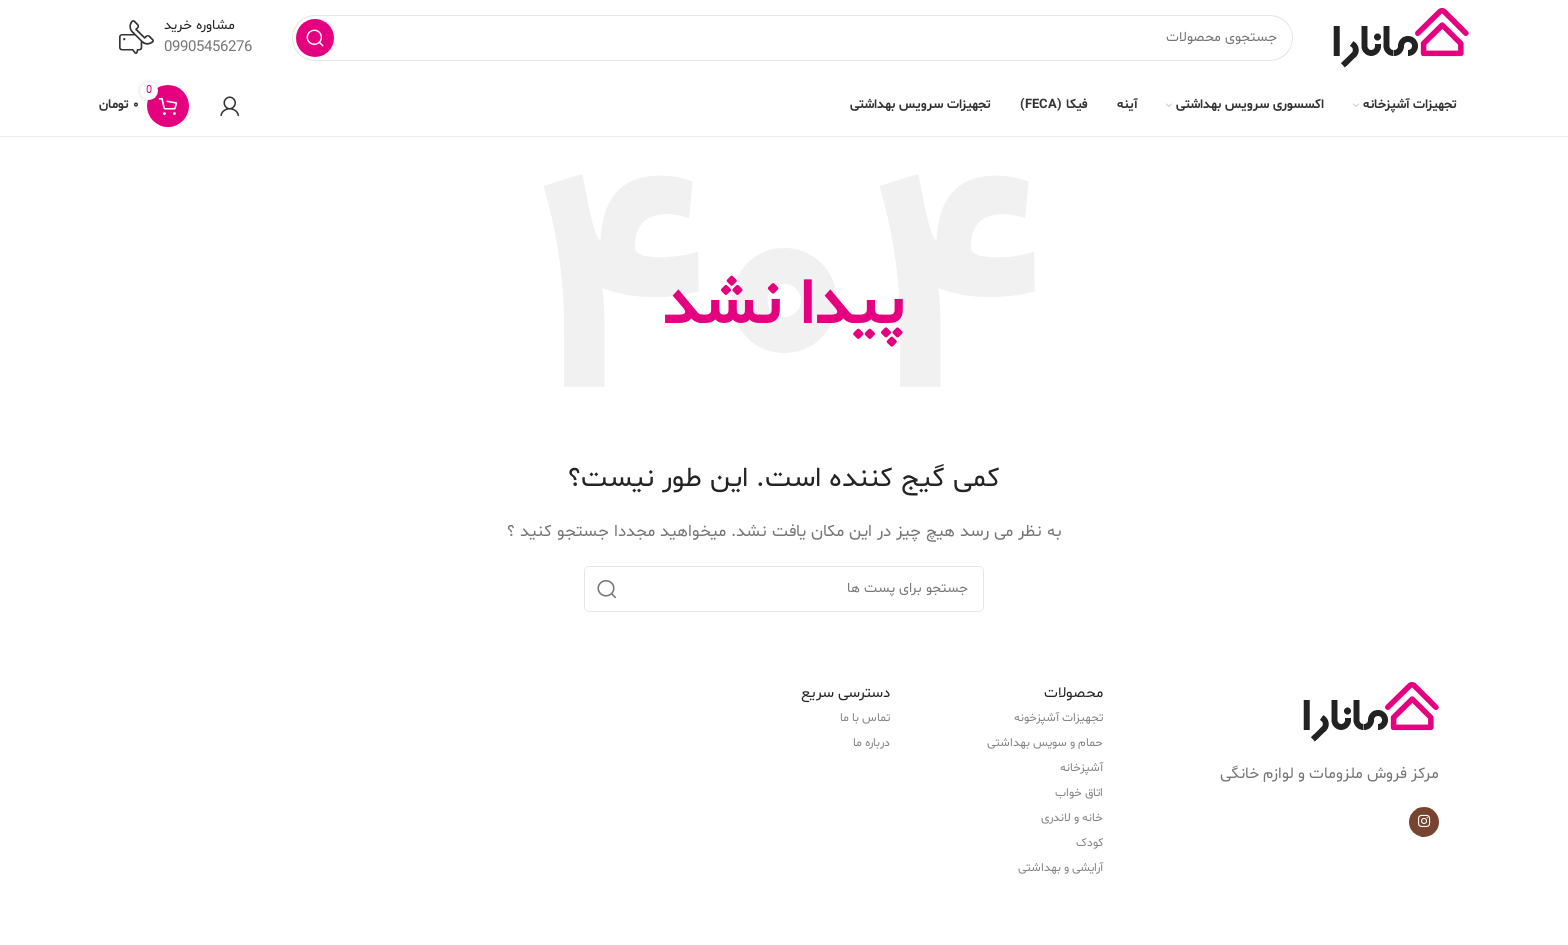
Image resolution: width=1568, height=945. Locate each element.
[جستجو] (792, 40)
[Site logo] (1401, 40)
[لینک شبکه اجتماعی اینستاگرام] (1424, 827)
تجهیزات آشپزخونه (1058, 722)
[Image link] (1371, 716)
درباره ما (871, 747)
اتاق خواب (1079, 797)
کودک (1089, 847)
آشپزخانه (1081, 772)
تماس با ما (865, 722)
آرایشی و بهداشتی (1060, 872)
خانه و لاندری (1072, 822)
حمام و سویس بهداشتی (1045, 747)
